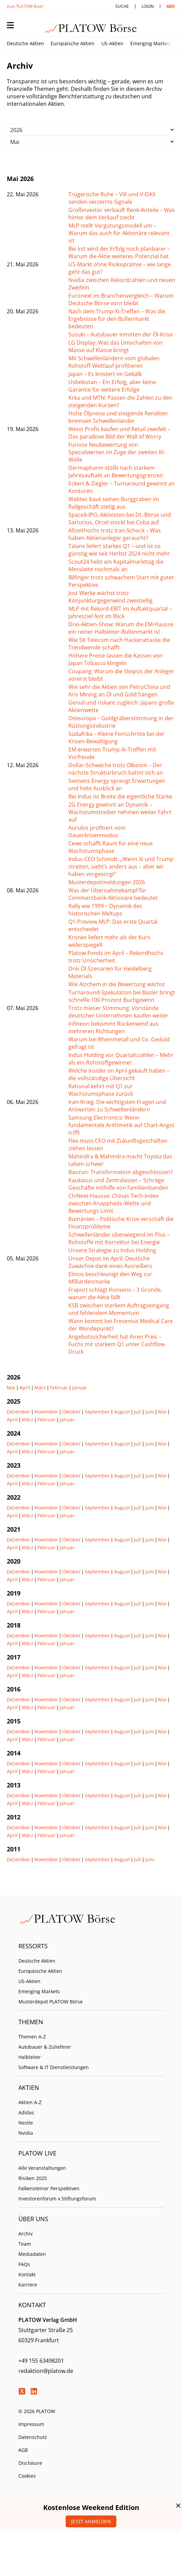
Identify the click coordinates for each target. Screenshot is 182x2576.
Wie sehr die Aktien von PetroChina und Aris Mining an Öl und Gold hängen (119, 690)
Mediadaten (32, 2254)
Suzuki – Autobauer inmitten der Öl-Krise (120, 334)
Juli (137, 1411)
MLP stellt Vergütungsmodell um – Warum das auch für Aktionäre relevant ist (118, 233)
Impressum (31, 2424)
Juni (149, 1411)
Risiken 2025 (32, 2178)
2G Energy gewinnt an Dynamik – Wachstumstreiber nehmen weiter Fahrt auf (119, 812)
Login (148, 6)
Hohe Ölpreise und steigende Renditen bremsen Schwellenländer (118, 417)
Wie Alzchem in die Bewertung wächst (116, 984)
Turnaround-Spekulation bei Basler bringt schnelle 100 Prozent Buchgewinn (121, 996)
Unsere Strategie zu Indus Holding (112, 1250)
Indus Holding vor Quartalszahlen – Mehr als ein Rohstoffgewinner (120, 1058)
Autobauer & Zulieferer (44, 2047)
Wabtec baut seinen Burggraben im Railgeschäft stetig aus (113, 502)
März (40, 1387)
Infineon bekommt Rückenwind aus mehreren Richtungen (113, 1027)
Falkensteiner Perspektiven (49, 2188)
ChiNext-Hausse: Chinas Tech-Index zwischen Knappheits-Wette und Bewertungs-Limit (113, 1203)
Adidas (26, 2112)
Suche (122, 6)
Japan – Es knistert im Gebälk (105, 374)
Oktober (71, 1411)
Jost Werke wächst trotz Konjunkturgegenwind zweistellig (110, 596)
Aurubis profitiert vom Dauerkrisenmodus (97, 831)
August (122, 1411)
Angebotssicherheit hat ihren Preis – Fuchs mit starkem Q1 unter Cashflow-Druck (117, 1344)
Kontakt (27, 2274)
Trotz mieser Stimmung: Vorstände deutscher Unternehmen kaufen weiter (118, 1011)
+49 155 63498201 (41, 2360)
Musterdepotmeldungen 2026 (106, 882)
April (24, 1387)
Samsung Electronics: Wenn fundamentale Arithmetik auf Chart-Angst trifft (121, 1125)
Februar (59, 1387)
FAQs (24, 2264)
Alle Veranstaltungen (42, 2168)
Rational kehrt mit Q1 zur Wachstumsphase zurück (100, 1090)
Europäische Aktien (73, 43)
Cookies (27, 2476)
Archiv (25, 2233)
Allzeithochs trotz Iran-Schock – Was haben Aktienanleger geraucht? (114, 534)
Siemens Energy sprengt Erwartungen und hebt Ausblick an (116, 784)
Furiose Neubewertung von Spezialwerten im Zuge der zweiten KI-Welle (116, 452)
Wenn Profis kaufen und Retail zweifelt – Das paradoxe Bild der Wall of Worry (119, 432)
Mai (11, 1387)
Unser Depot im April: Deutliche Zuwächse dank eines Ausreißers (110, 1262)
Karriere (27, 2284)
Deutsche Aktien (25, 43)
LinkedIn (33, 2391)
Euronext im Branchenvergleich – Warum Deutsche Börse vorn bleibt (120, 299)
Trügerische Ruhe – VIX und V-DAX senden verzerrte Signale (111, 198)
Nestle (25, 2122)
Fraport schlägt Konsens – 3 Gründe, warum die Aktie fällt (115, 1293)
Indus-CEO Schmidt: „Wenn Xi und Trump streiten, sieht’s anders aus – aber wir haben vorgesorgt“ (120, 866)
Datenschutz (32, 2437)
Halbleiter (29, 2057)
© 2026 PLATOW (36, 2411)
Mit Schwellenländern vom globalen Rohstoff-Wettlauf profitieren (114, 361)
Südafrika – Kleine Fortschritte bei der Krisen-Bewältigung (116, 737)
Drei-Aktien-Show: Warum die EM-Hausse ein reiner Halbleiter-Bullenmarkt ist (120, 628)
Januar (79, 1387)
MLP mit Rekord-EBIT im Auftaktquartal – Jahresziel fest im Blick (120, 612)
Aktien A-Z (30, 2102)
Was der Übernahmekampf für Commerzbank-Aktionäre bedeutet (113, 894)
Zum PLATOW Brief (25, 6)
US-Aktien (112, 43)
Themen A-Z (32, 2036)
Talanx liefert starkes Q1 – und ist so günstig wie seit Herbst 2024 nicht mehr (119, 549)
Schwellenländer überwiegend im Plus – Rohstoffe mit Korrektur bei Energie (119, 1238)
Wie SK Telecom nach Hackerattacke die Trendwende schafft (119, 643)
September (97, 1411)
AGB (23, 2450)
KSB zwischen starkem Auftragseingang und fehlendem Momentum (118, 1309)
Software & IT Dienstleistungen (53, 2067)
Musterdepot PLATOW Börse (50, 2001)
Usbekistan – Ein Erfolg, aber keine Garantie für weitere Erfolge (112, 385)
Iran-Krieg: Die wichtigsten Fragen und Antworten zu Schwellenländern (117, 1105)
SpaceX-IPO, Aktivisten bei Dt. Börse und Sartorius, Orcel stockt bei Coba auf (119, 518)
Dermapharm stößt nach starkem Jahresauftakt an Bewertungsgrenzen (115, 471)
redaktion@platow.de (45, 2371)
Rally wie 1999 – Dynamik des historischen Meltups (105, 909)
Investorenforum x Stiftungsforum (57, 2198)
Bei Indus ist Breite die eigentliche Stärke (120, 796)
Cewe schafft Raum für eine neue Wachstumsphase (110, 847)
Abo (170, 6)
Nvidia (25, 2133)
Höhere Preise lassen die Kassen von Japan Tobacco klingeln (115, 659)
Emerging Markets (151, 43)
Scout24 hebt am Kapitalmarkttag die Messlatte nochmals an (116, 565)
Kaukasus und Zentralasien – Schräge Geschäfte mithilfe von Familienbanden (118, 1183)
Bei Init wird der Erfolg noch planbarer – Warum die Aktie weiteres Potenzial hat (119, 252)
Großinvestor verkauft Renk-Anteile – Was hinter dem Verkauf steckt (121, 213)
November (46, 1411)
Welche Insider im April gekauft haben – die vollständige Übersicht (118, 1074)
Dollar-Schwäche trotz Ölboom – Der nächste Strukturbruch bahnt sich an (115, 768)
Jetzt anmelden (91, 2521)
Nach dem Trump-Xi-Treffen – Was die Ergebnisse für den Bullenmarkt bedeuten (116, 319)
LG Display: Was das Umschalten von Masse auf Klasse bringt (115, 346)
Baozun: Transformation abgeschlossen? (120, 1172)
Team (24, 2244)
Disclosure (30, 2463)
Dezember (18, 1411)
